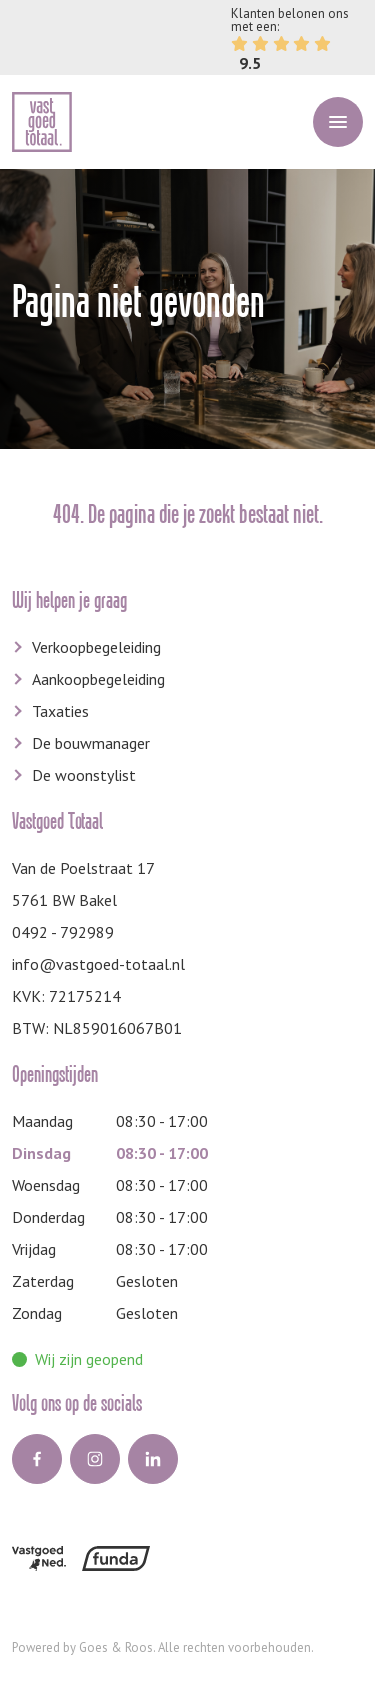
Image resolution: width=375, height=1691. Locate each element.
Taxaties (60, 711)
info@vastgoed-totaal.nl (98, 964)
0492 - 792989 (63, 932)
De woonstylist (84, 775)
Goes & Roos (116, 1647)
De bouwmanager (91, 743)
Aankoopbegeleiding (98, 679)
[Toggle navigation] (338, 122)
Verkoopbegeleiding (96, 647)
